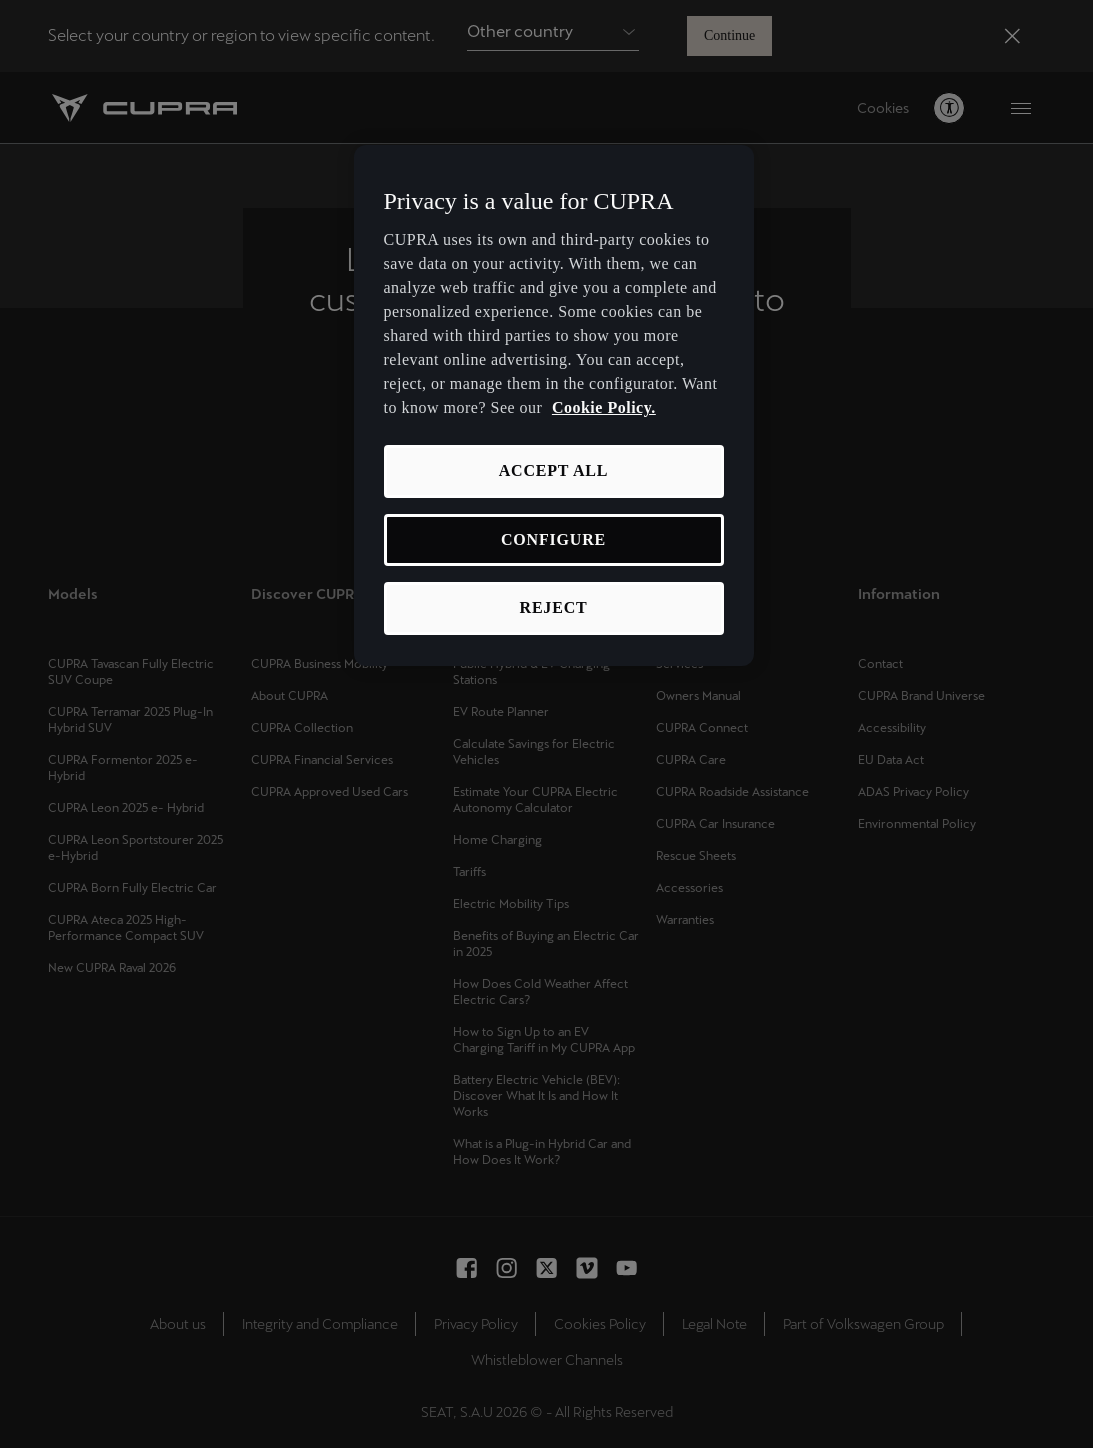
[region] (554, 405)
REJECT (554, 607)
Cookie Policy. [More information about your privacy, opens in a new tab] (604, 407)
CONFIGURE (553, 539)
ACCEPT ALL (554, 470)
